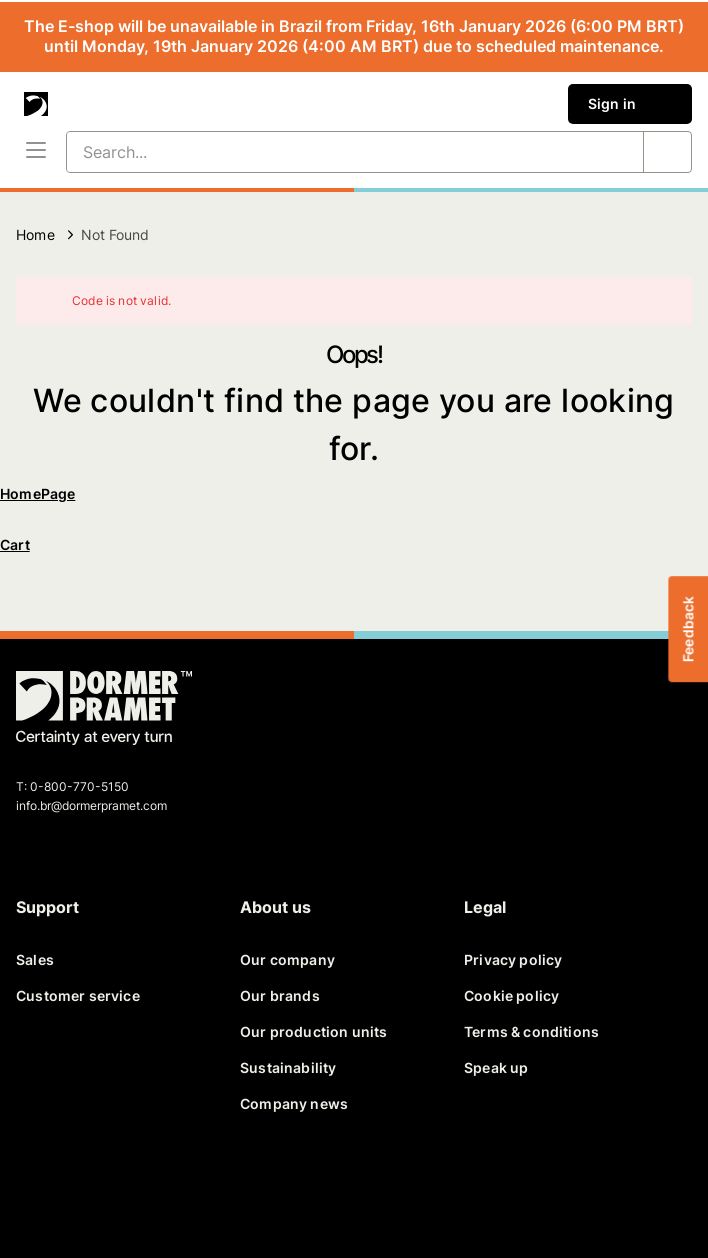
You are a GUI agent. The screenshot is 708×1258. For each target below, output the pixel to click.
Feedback (687, 629)
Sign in (630, 104)
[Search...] (331, 152)
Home (35, 234)
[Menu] (36, 152)
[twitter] (88, 1186)
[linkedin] (136, 1186)
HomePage (37, 493)
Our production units (313, 1031)
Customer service (78, 995)
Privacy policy (513, 959)
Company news (294, 1103)
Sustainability (288, 1067)
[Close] (664, 301)
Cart (15, 544)
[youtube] (184, 1186)
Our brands (280, 995)
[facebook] (40, 1186)
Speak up (496, 1067)
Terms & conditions (531, 1031)
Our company (287, 959)
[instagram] (232, 1186)
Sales (35, 959)
